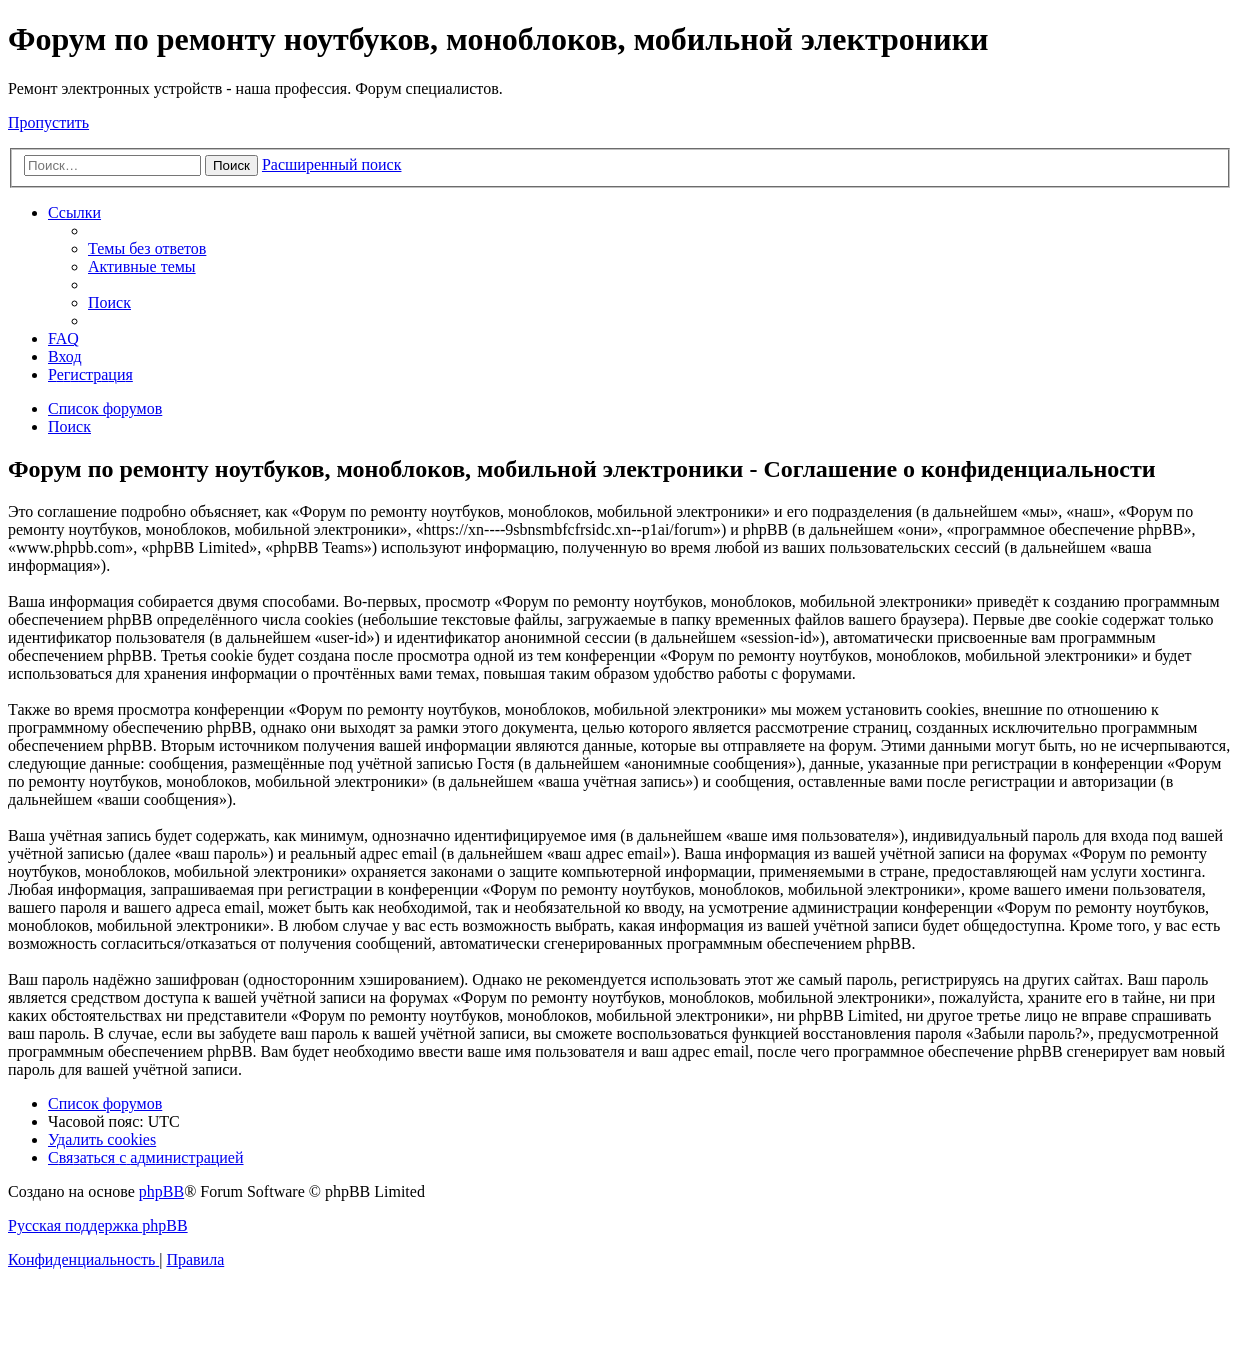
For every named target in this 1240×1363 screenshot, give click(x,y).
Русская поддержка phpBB (98, 1225)
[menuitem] (147, 248)
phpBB (161, 1191)
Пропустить (48, 122)
